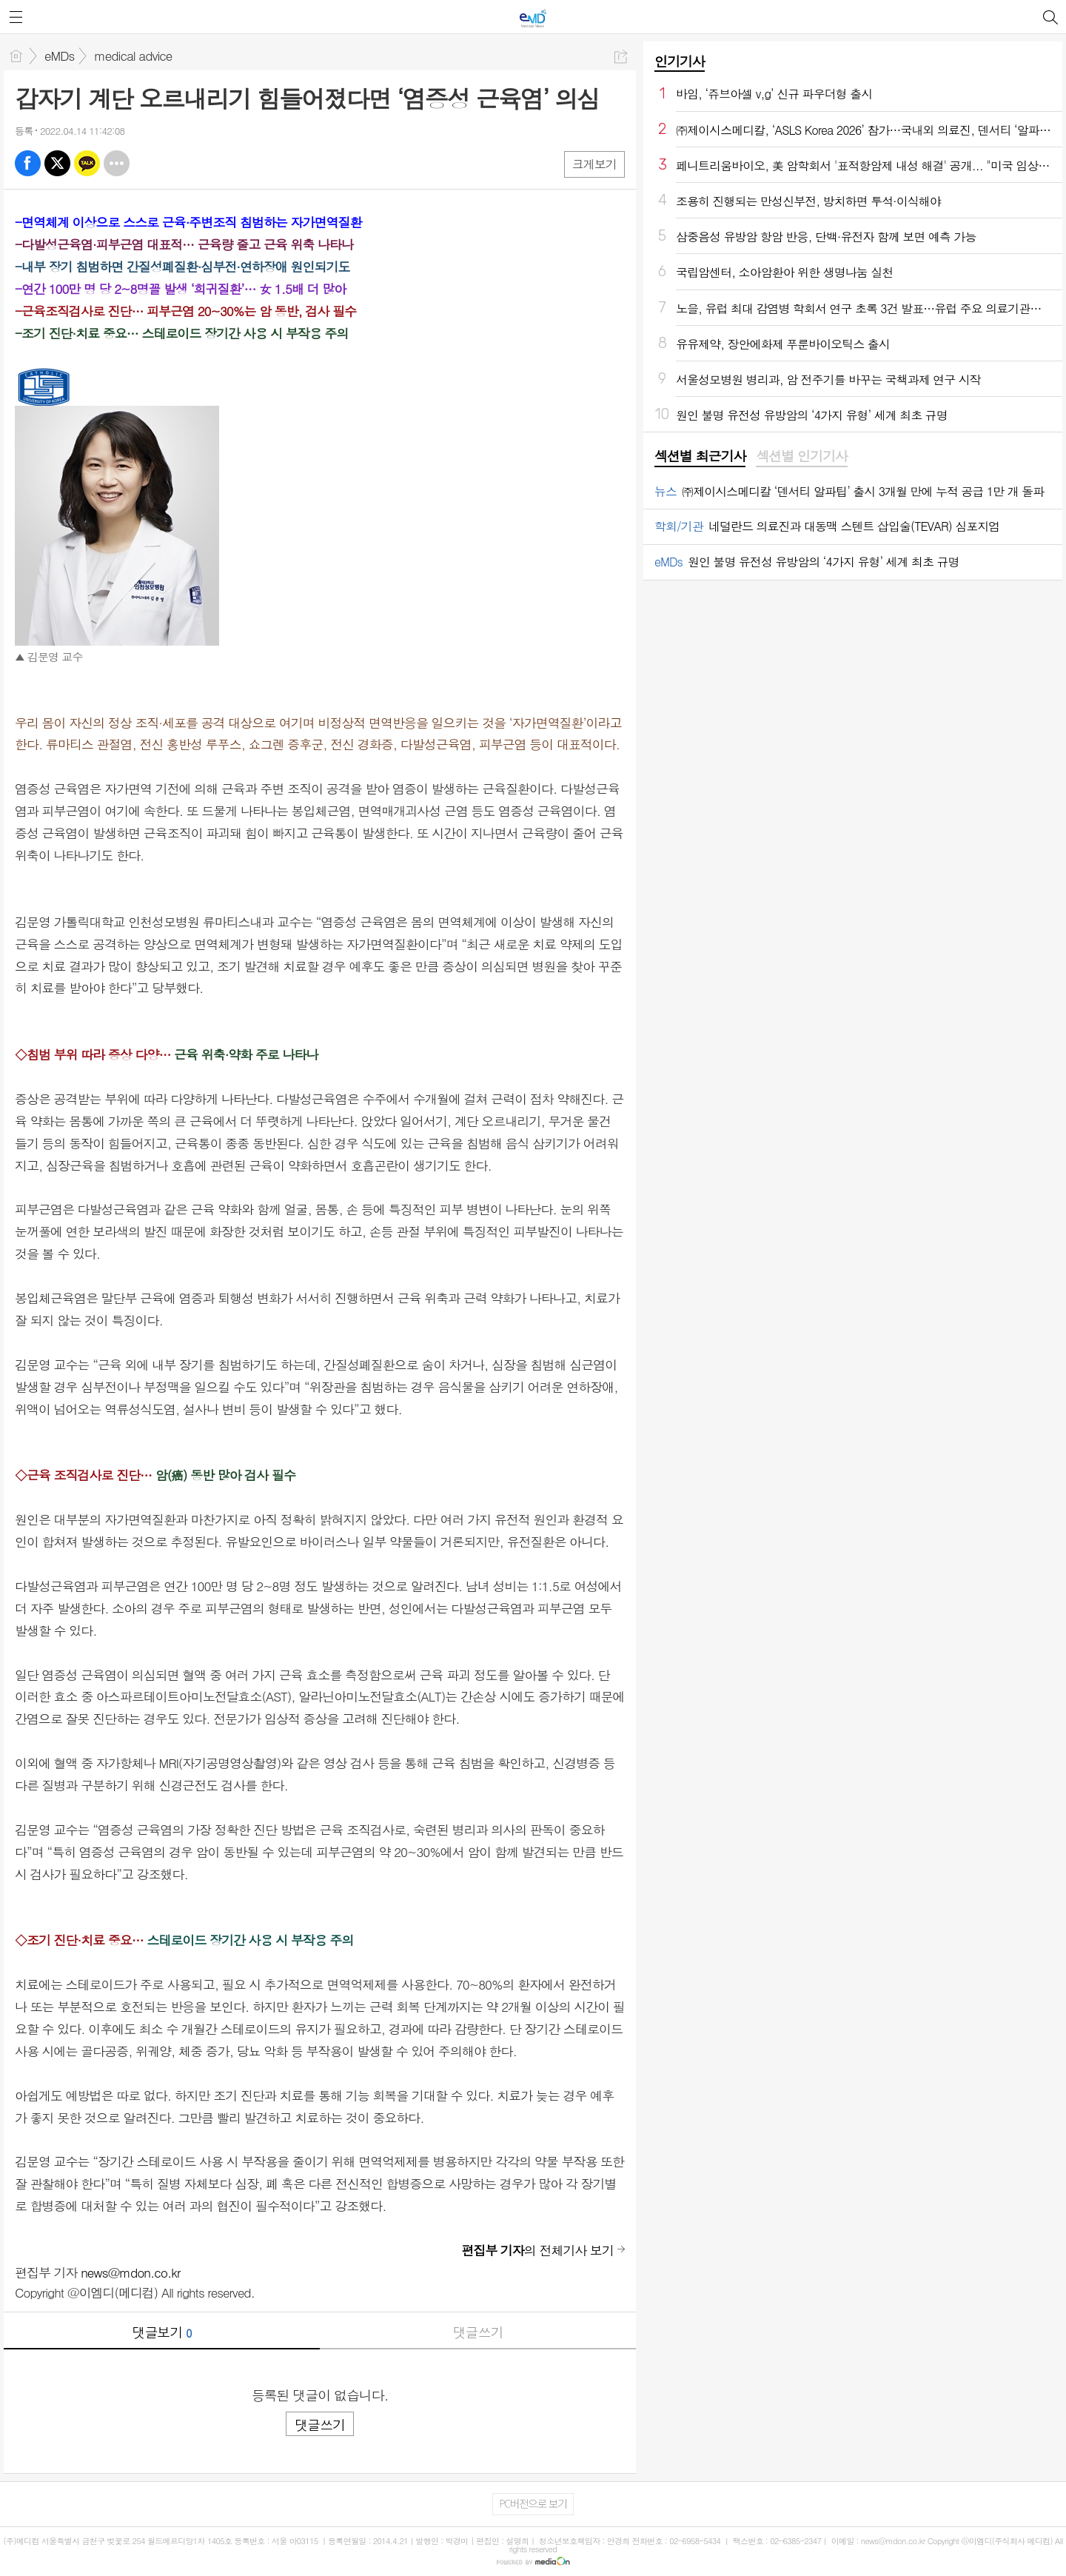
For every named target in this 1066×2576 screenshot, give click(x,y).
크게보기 (594, 164)
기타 (117, 163)
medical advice (133, 55)
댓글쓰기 (478, 2332)
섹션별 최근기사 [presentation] (699, 456)
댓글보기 (162, 2332)
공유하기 (620, 56)
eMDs (59, 55)
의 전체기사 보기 (537, 2250)
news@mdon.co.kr (130, 2272)
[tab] (700, 456)
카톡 (87, 163)
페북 (28, 163)
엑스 (57, 163)
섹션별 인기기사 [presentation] (801, 456)
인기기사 (679, 61)
